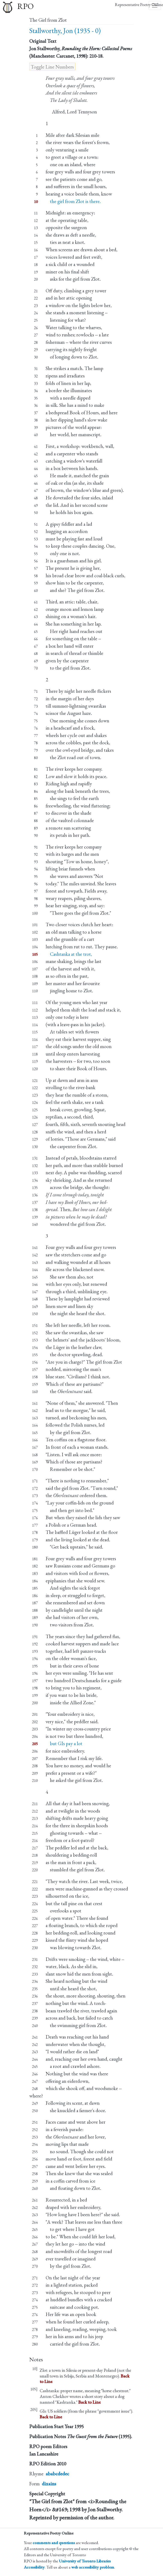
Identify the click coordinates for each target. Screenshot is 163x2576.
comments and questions (54, 2542)
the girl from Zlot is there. (73, 201)
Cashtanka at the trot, (69, 954)
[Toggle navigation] (154, 5)
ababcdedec (57, 2473)
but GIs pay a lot (64, 1743)
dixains (49, 2483)
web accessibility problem (92, 2567)
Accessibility (34, 2567)
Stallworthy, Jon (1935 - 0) (65, 30)
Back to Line (89, 2402)
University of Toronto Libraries (85, 2561)
